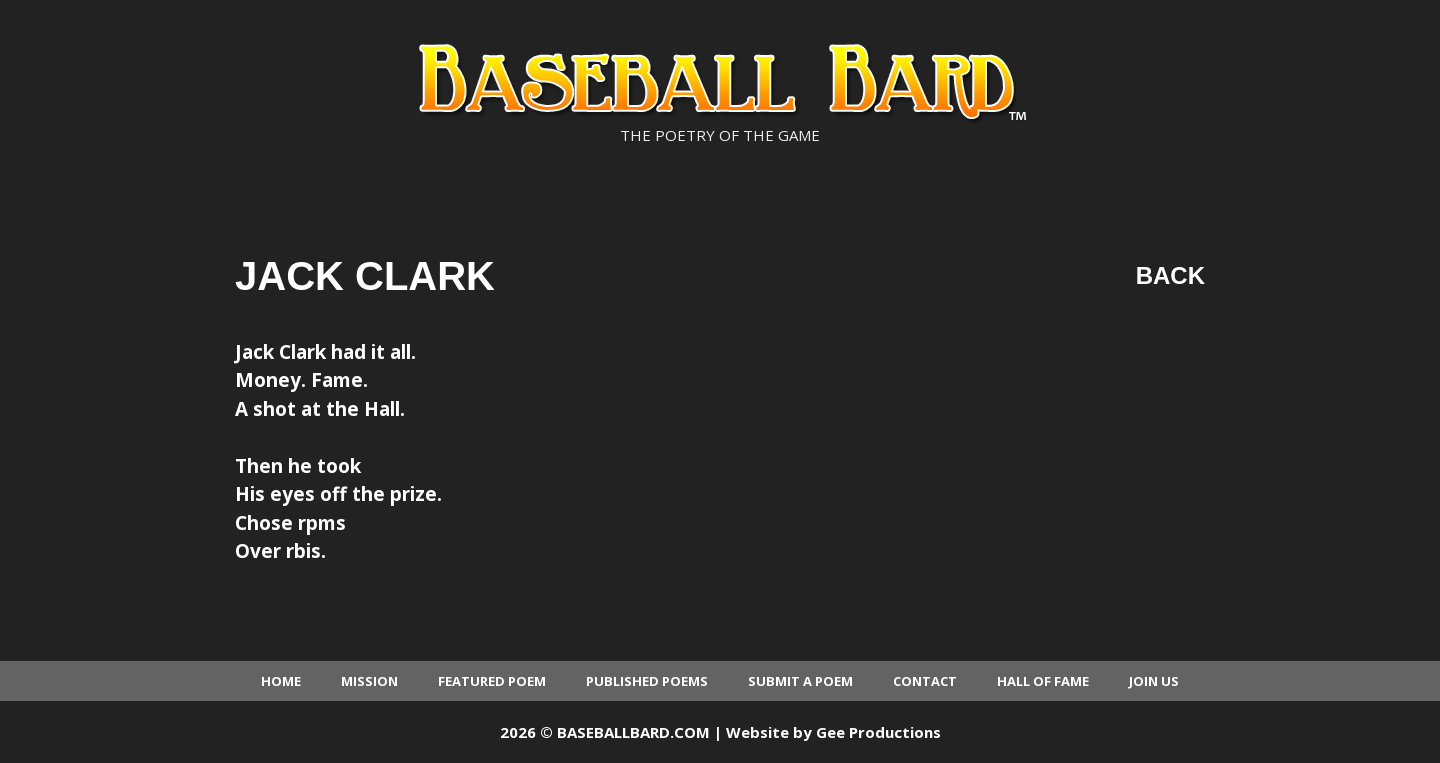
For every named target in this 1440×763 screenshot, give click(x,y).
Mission (369, 681)
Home (281, 681)
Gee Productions (878, 732)
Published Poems (647, 681)
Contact (925, 681)
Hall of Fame (1043, 681)
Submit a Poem (800, 681)
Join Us (1154, 681)
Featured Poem (492, 681)
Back (1170, 275)
